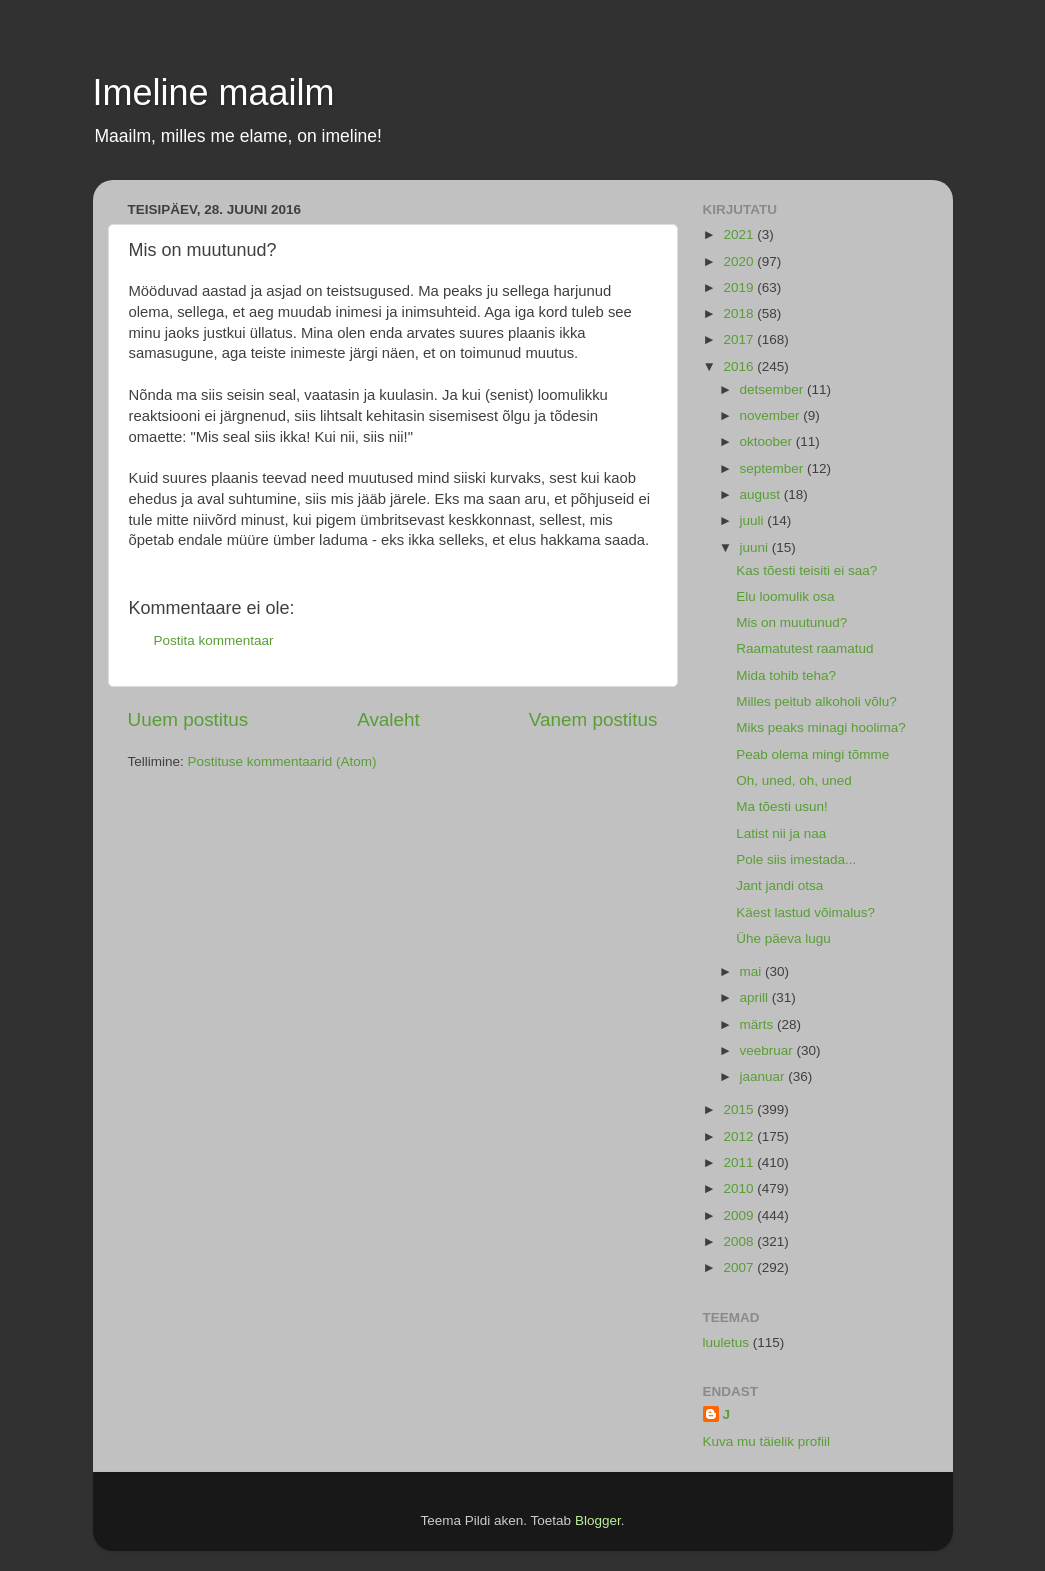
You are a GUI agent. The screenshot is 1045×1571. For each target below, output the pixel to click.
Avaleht (388, 719)
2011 (740, 1162)
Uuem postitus (188, 719)
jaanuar (764, 1076)
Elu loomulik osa (785, 596)
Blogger (598, 1520)
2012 (740, 1136)
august (762, 494)
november (772, 415)
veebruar (768, 1050)
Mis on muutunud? (791, 622)
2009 (740, 1215)
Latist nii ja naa (781, 833)
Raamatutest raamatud (804, 648)
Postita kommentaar (214, 640)
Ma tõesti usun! (782, 806)
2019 (740, 287)
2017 (740, 339)
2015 (740, 1109)
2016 (740, 366)
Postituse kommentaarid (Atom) (282, 761)
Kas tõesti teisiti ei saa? (806, 570)
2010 (740, 1188)
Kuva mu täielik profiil (767, 1441)
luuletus (726, 1342)
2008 (740, 1241)
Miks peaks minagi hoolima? (821, 727)
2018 (740, 313)
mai (753, 971)
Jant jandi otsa (779, 885)
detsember (774, 389)
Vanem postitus (593, 719)
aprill (756, 997)
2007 (740, 1267)
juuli (754, 520)
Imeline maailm (214, 92)
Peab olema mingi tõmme (812, 754)
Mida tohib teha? (786, 675)
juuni (756, 547)
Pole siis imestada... (796, 859)
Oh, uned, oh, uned (794, 780)
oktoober (768, 441)
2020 (740, 261)
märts (759, 1024)
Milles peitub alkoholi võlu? (816, 701)
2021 (740, 234)
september (774, 468)
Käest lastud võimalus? (805, 912)
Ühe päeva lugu (783, 938)
